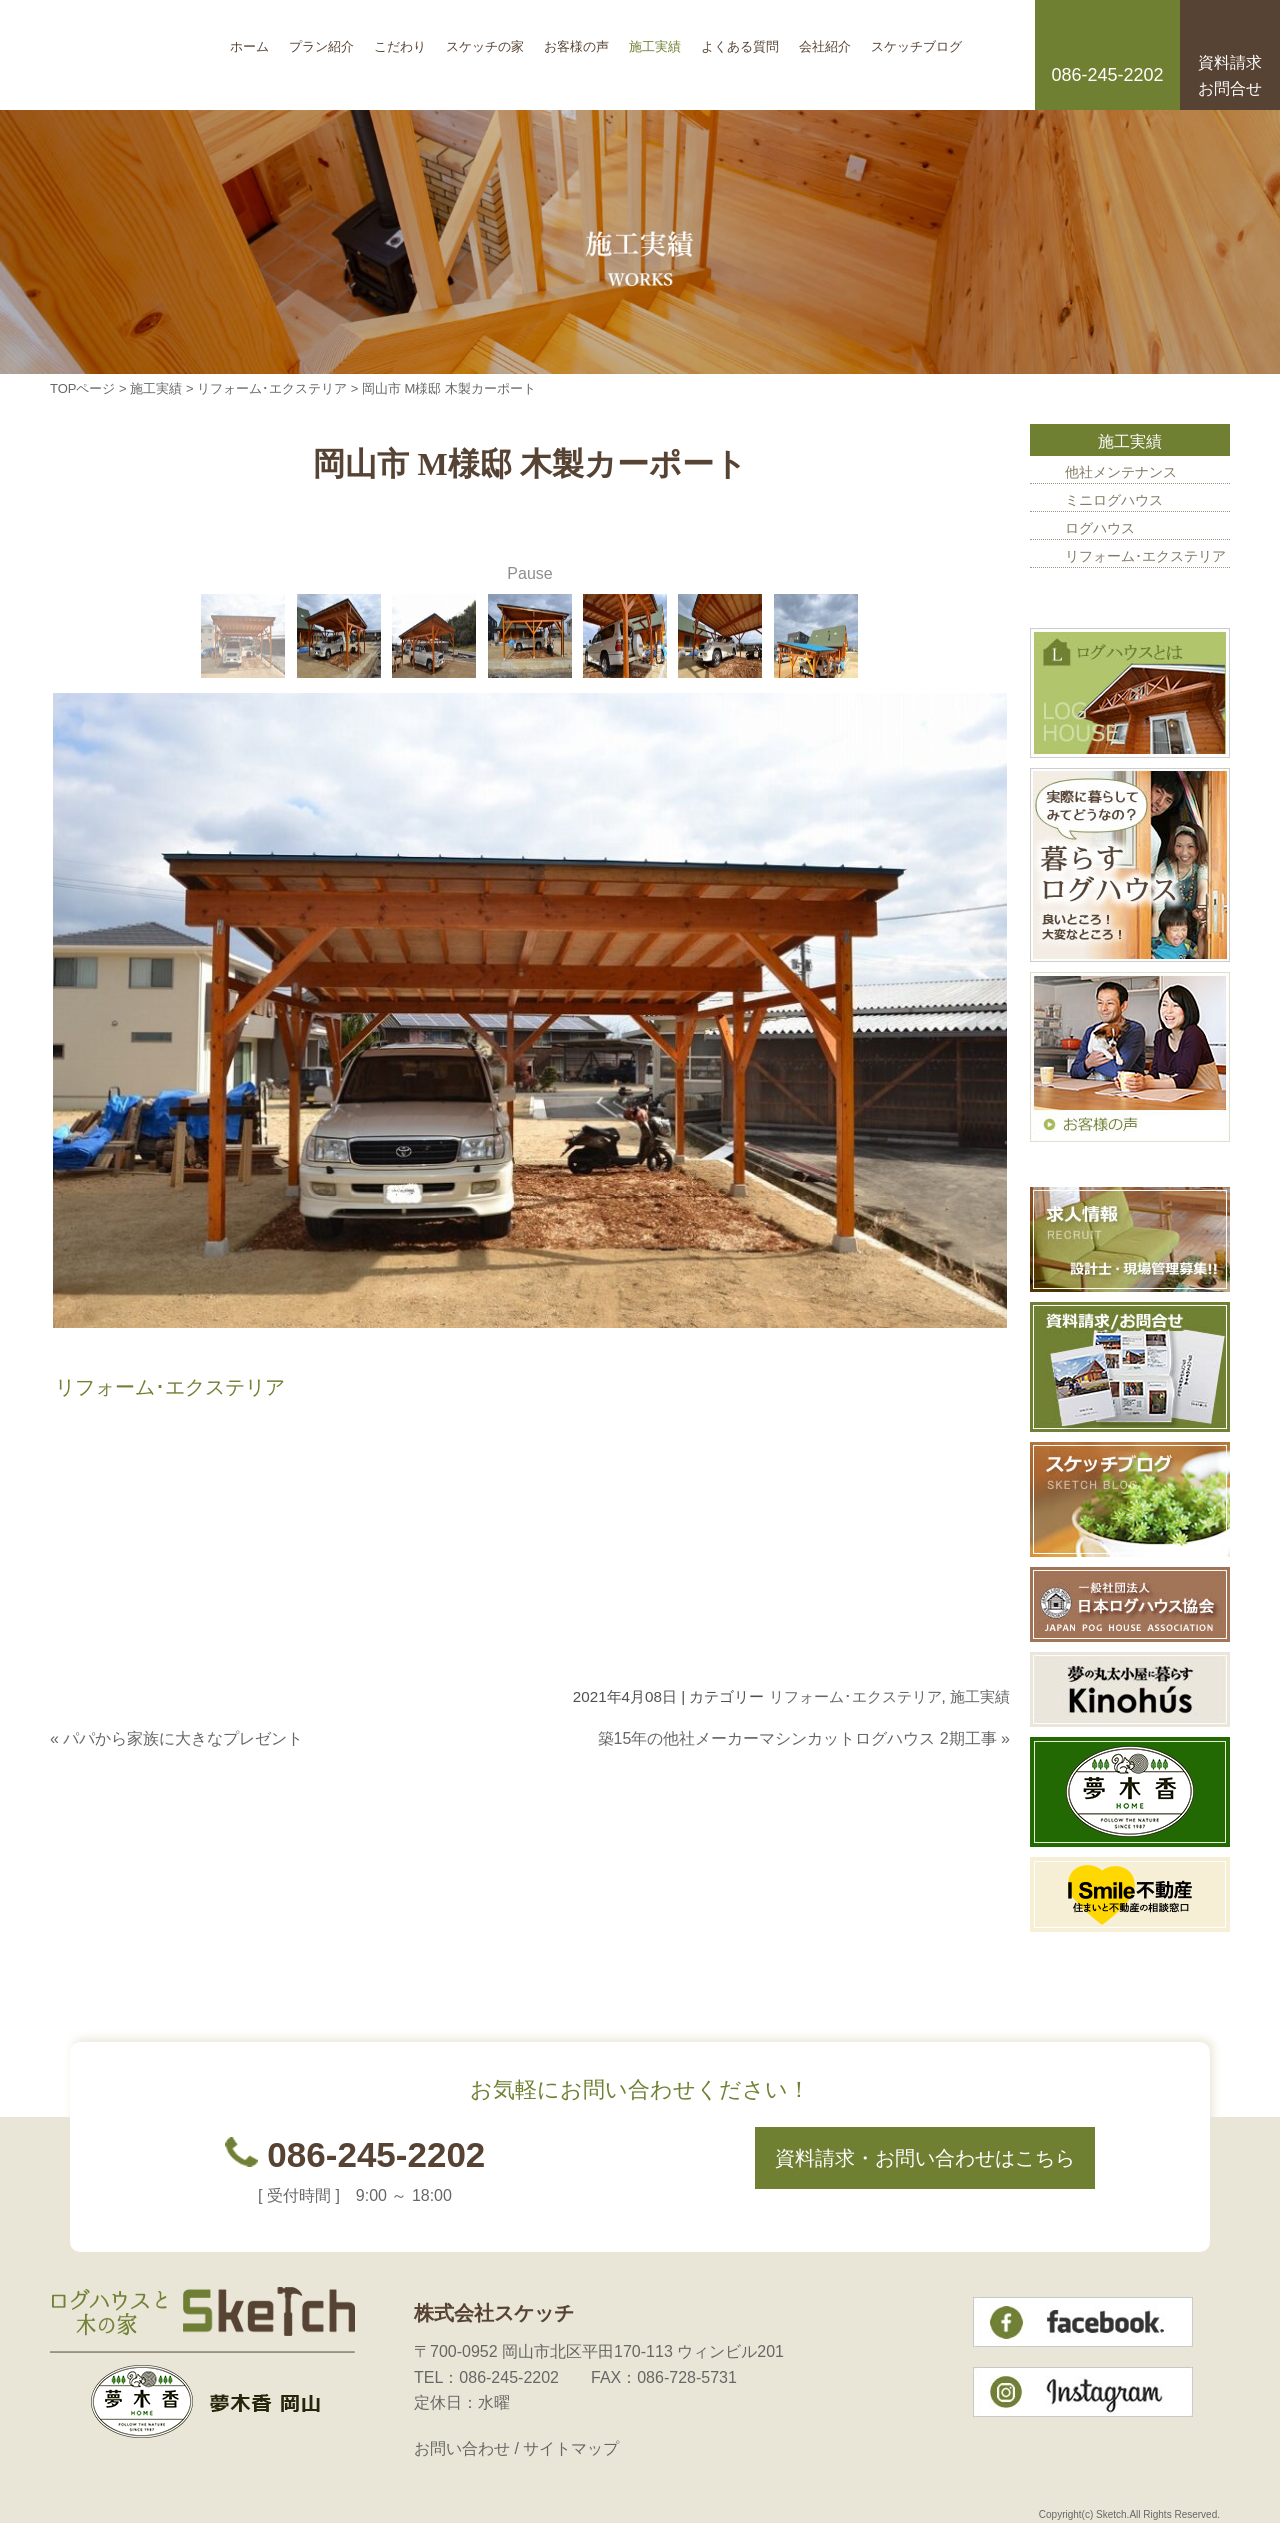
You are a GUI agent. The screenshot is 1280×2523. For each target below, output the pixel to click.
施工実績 (655, 39)
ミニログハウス (1114, 500)
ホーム (249, 39)
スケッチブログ (916, 39)
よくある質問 (740, 39)
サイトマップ (571, 2448)
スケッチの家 (485, 39)
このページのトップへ (960, 1778)
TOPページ (83, 388)
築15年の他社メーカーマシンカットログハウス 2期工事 (797, 1738)
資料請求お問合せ (1230, 75)
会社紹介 (825, 39)
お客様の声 (576, 39)
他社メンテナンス (1121, 472)
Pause (529, 573)
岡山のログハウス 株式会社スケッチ (135, 55)
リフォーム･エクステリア (272, 388)
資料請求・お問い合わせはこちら (925, 2158)
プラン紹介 (321, 39)
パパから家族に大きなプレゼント (183, 1738)
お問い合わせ (462, 2448)
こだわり (400, 39)
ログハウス (1100, 528)
